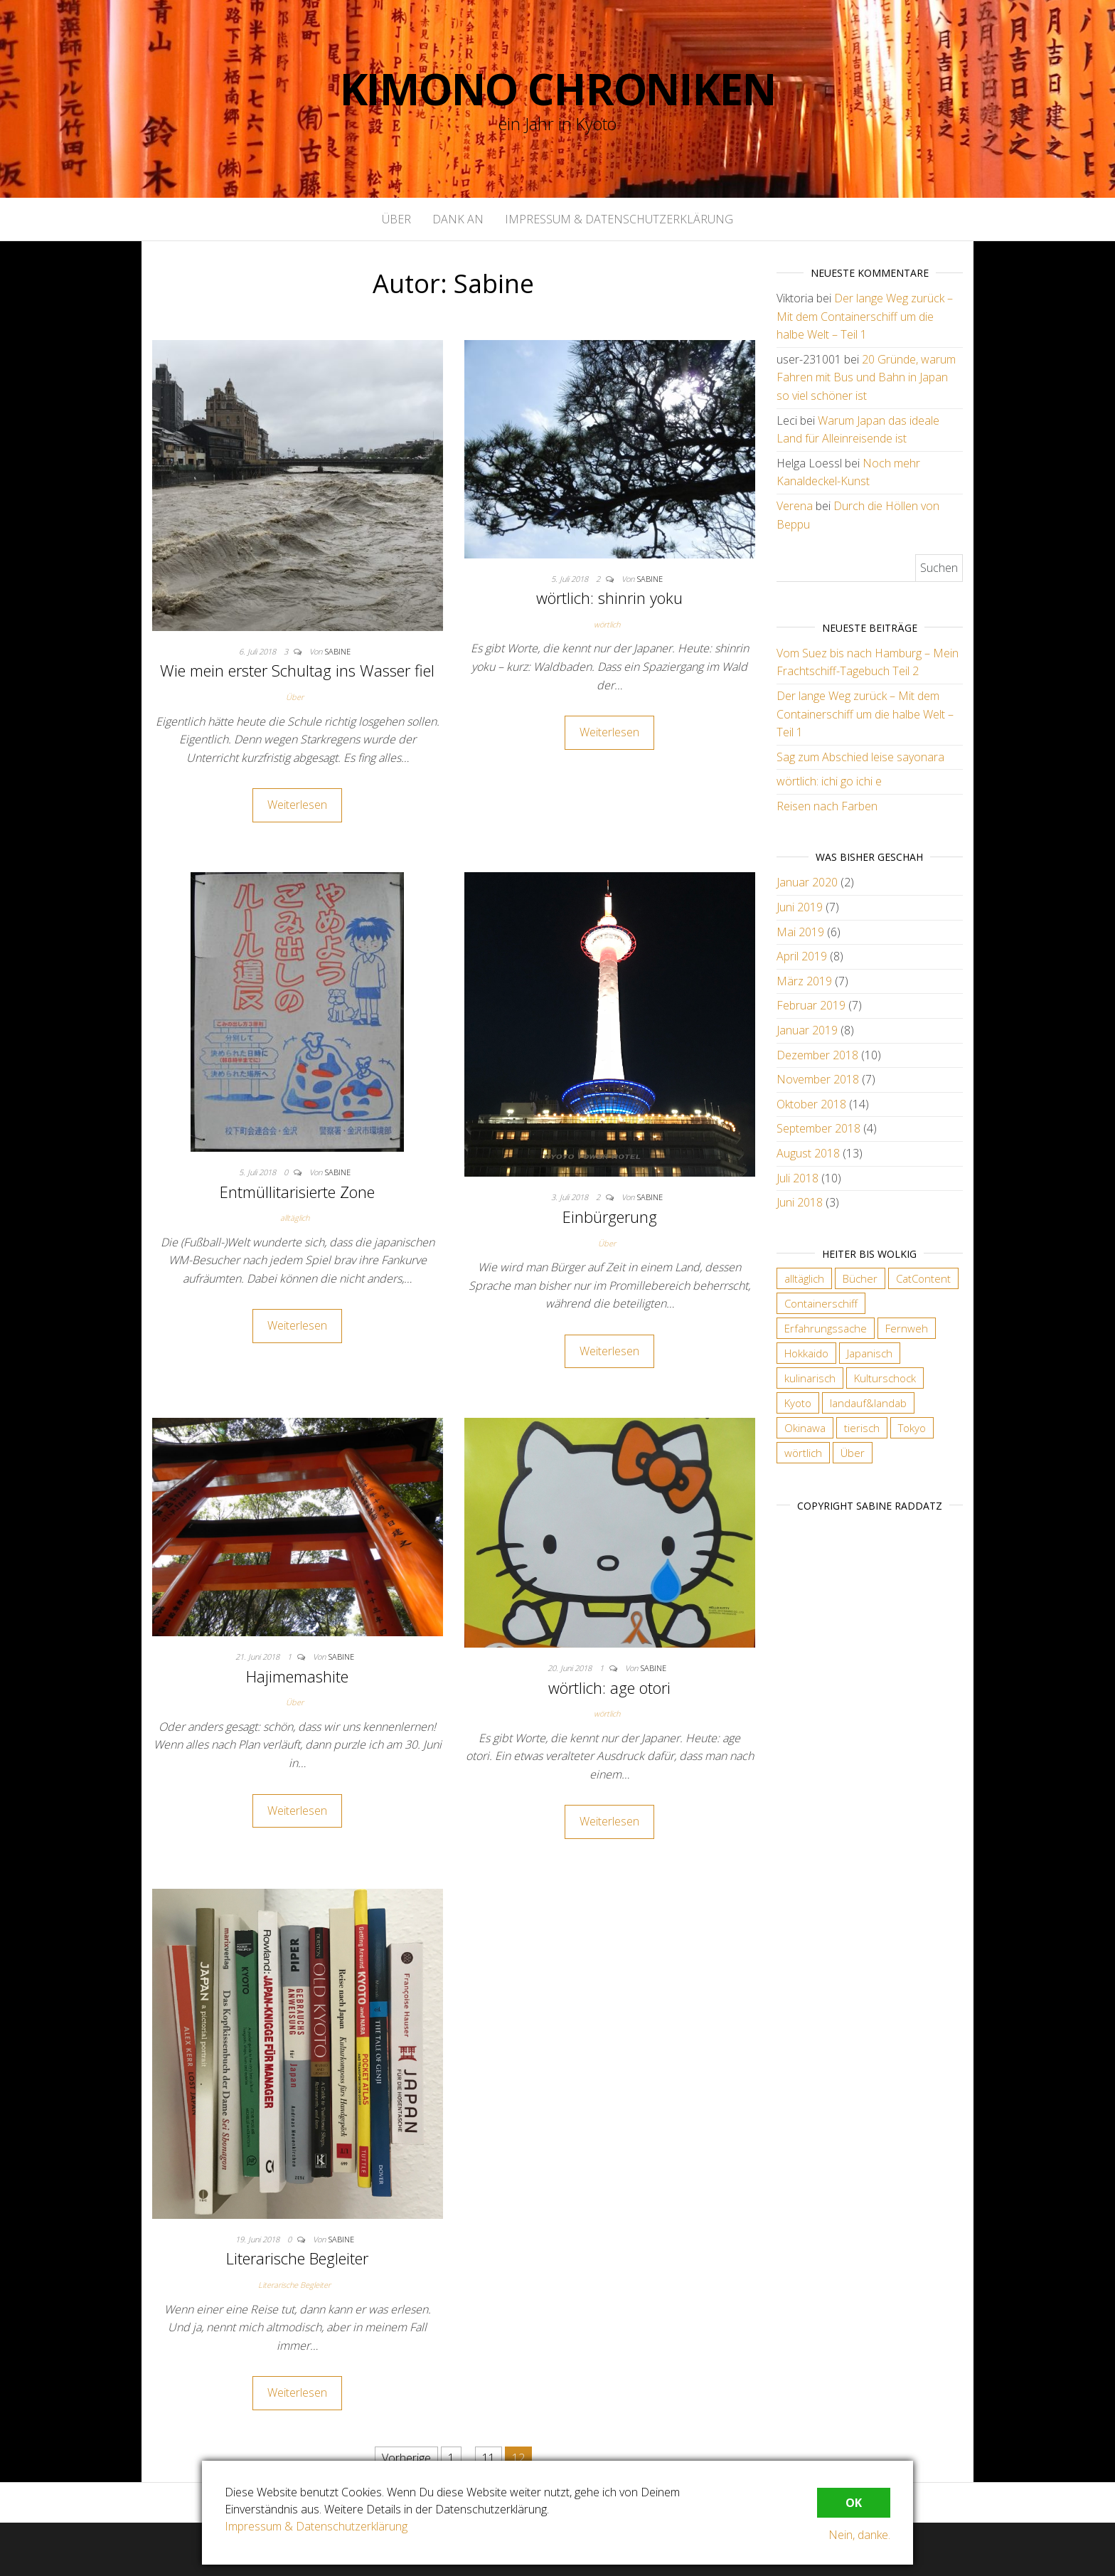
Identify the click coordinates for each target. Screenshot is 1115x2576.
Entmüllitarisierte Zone (297, 1191)
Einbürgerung (609, 1216)
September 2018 (818, 1128)
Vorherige (406, 2458)
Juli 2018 (797, 1178)
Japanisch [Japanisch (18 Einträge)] (869, 1353)
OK (853, 2503)
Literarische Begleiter (297, 2258)
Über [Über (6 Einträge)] (853, 1453)
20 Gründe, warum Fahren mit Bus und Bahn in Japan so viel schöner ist (866, 377)
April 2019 (802, 956)
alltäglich (294, 1217)
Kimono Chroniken (558, 89)
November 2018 (818, 1079)
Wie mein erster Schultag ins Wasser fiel (297, 670)
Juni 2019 (800, 907)
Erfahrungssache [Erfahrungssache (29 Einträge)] (825, 1328)
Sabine (338, 651)
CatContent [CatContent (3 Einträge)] (923, 1278)
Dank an (458, 219)
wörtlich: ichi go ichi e (829, 781)
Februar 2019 (811, 1005)
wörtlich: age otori (609, 1687)
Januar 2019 (807, 1030)
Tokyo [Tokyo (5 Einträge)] (912, 1428)
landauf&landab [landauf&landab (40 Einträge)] (868, 1403)
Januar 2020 (807, 882)
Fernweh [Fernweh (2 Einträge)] (906, 1328)
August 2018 (808, 1153)
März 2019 (804, 981)
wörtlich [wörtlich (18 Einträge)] (803, 1453)
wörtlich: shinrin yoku (609, 597)
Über (396, 219)
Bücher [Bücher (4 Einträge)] (860, 1278)
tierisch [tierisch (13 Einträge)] (862, 1428)
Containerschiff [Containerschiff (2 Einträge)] (821, 1303)
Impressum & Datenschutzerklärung (619, 219)
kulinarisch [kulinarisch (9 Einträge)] (810, 1378)
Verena (795, 506)
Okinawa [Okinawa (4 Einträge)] (805, 1428)
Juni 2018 (800, 1202)
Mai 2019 (800, 932)
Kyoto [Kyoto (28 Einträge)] (797, 1403)
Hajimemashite (297, 1676)
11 (488, 2458)
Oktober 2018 (811, 1104)
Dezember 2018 (817, 1055)
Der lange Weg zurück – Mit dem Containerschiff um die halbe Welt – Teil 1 (865, 316)
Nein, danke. (859, 2535)
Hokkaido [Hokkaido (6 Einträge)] (806, 1353)
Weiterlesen (297, 804)
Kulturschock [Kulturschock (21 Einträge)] (885, 1378)
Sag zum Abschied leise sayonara (860, 757)
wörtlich (607, 624)
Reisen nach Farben (827, 806)
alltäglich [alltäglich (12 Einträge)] (804, 1278)
